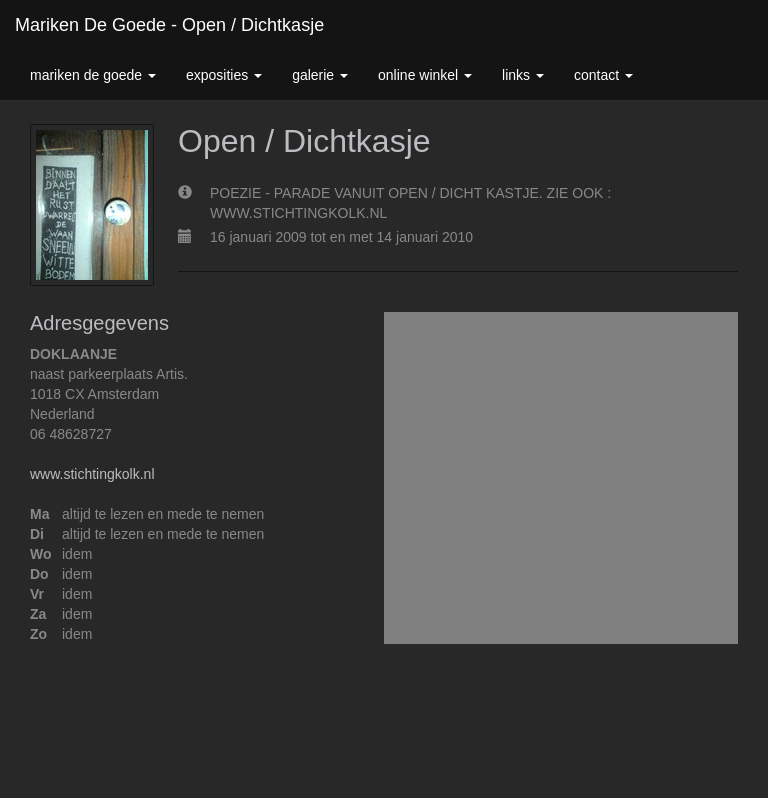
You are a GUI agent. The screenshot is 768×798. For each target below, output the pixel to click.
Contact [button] (603, 75)
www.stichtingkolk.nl (92, 474)
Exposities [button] (224, 75)
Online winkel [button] (425, 75)
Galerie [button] (320, 75)
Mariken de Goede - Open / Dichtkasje (169, 25)
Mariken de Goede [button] (93, 75)
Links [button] (523, 75)
